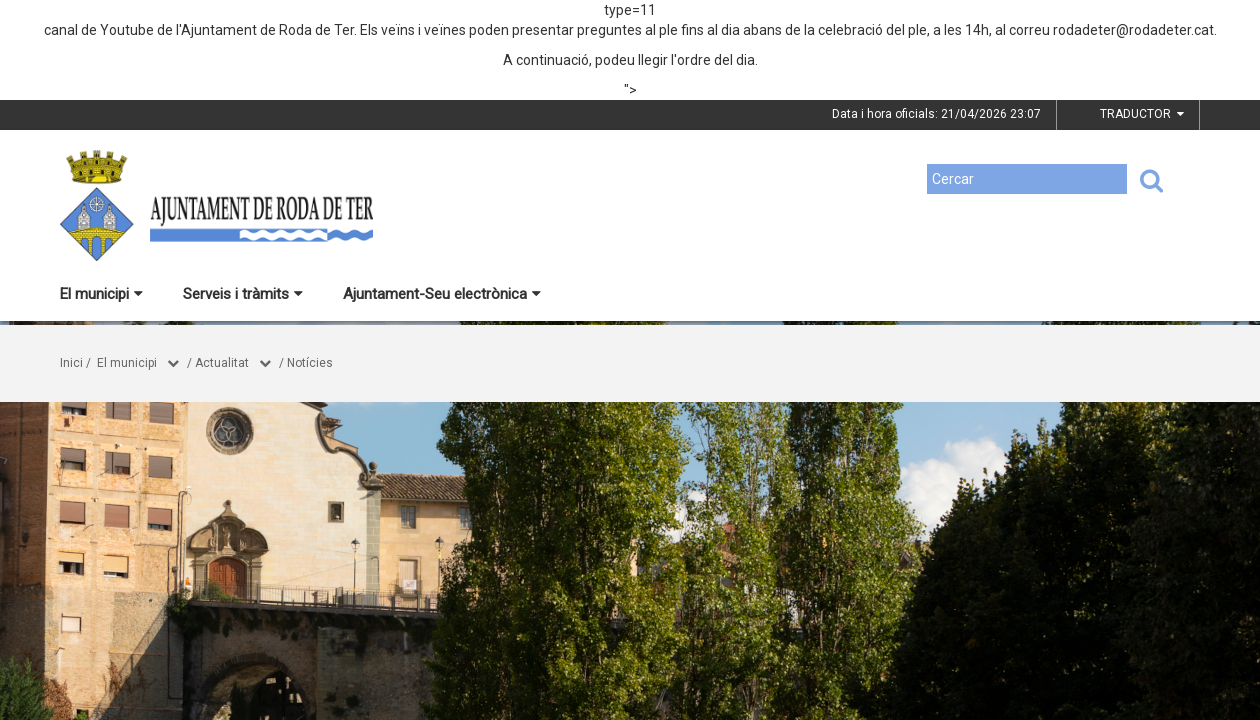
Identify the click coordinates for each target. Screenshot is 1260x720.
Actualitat (222, 363)
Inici (71, 363)
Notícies (310, 363)
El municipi (101, 294)
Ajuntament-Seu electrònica (442, 294)
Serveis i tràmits (243, 294)
